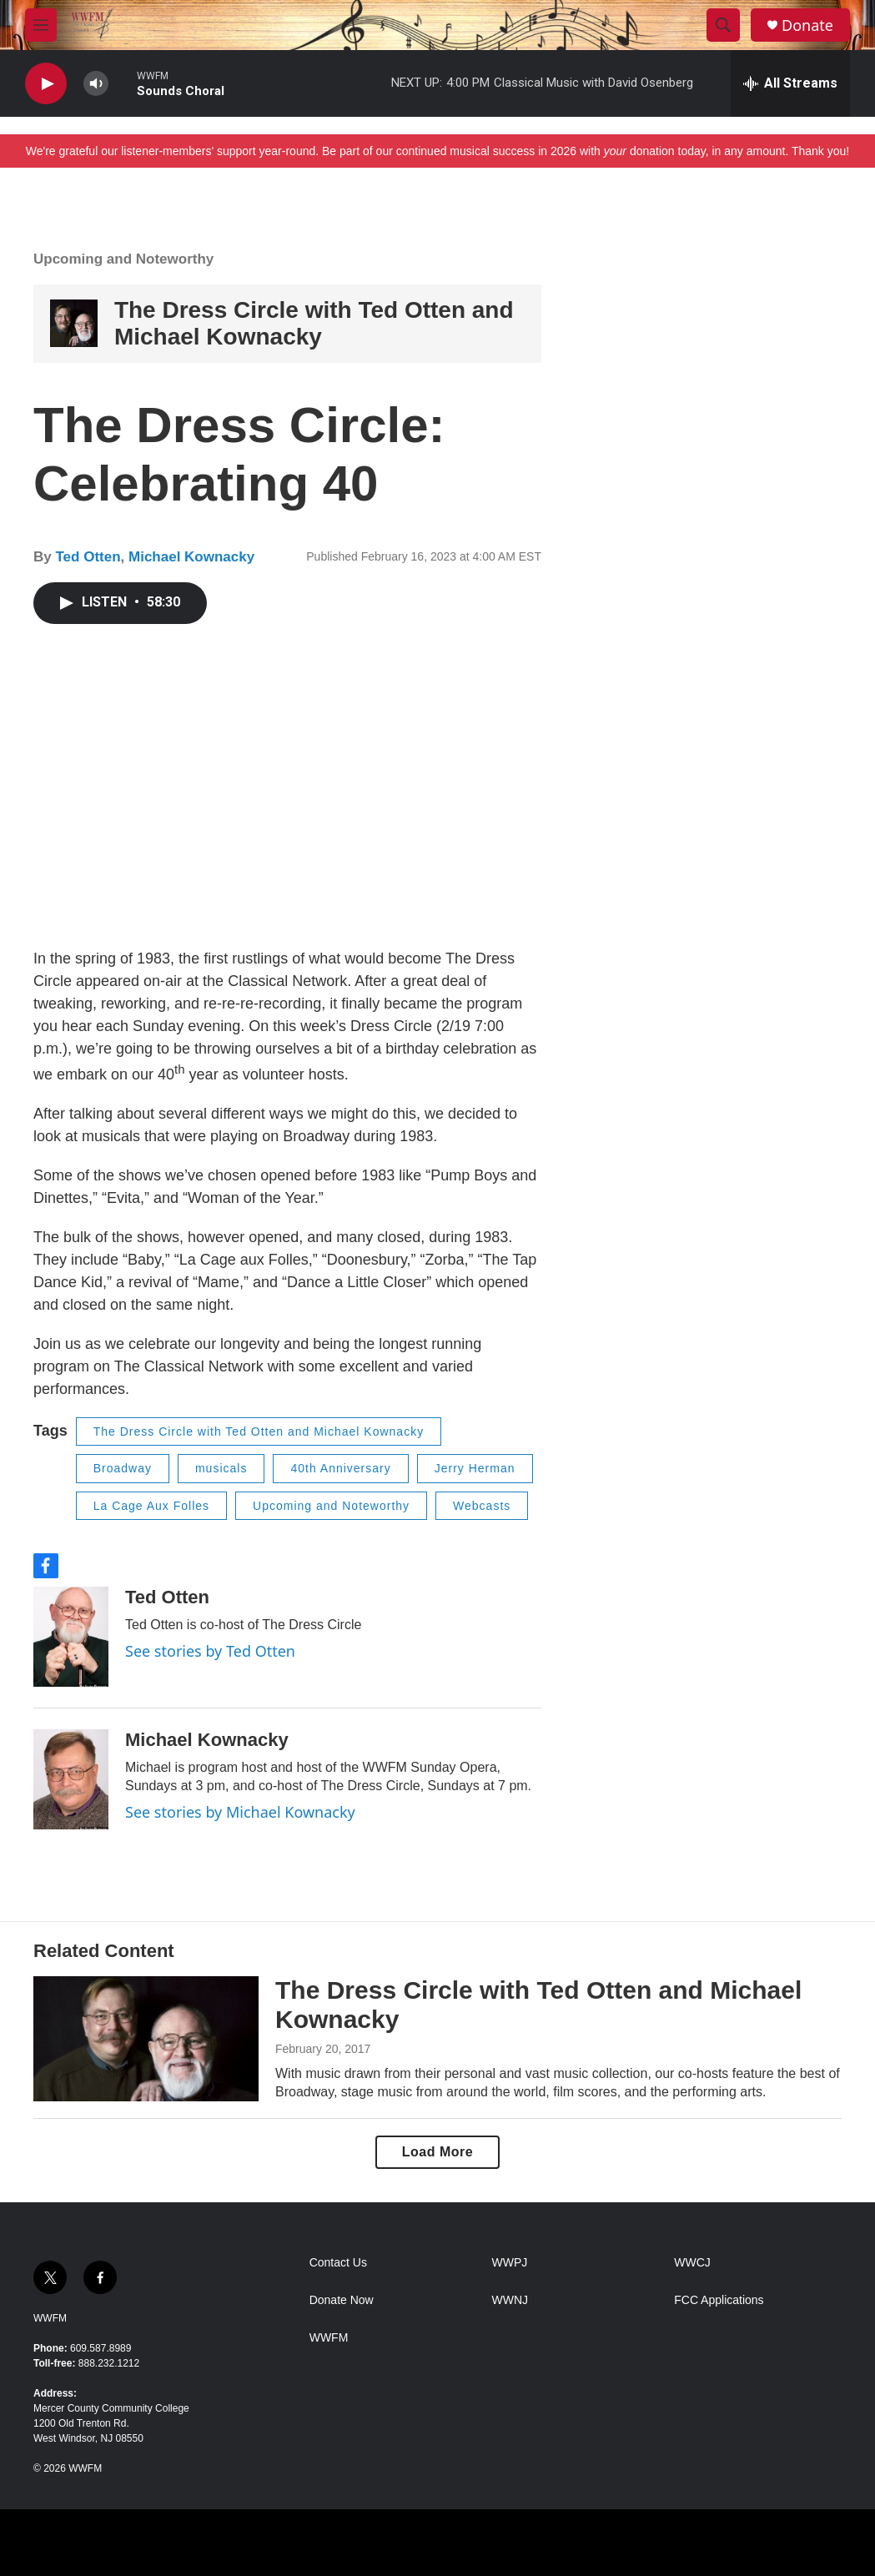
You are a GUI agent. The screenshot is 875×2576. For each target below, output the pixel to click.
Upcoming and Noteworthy (123, 259)
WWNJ (509, 2300)
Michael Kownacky (191, 557)
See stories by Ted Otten (210, 1651)
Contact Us (338, 2263)
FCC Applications (718, 2300)
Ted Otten (87, 557)
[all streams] (790, 83)
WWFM (50, 2318)
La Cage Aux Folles (151, 1505)
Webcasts (481, 1505)
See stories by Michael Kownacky (240, 1812)
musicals (221, 1468)
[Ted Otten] (70, 1637)
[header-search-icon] (723, 25)
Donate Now (341, 2300)
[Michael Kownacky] (70, 1779)
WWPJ (509, 2263)
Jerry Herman (475, 1468)
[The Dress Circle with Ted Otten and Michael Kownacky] (74, 323)
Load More (437, 2152)
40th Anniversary (340, 1468)
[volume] (96, 84)
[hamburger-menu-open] (41, 25)
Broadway (122, 1468)
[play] (46, 83)
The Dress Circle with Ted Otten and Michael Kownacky (314, 323)
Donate (807, 25)
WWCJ (692, 2263)
